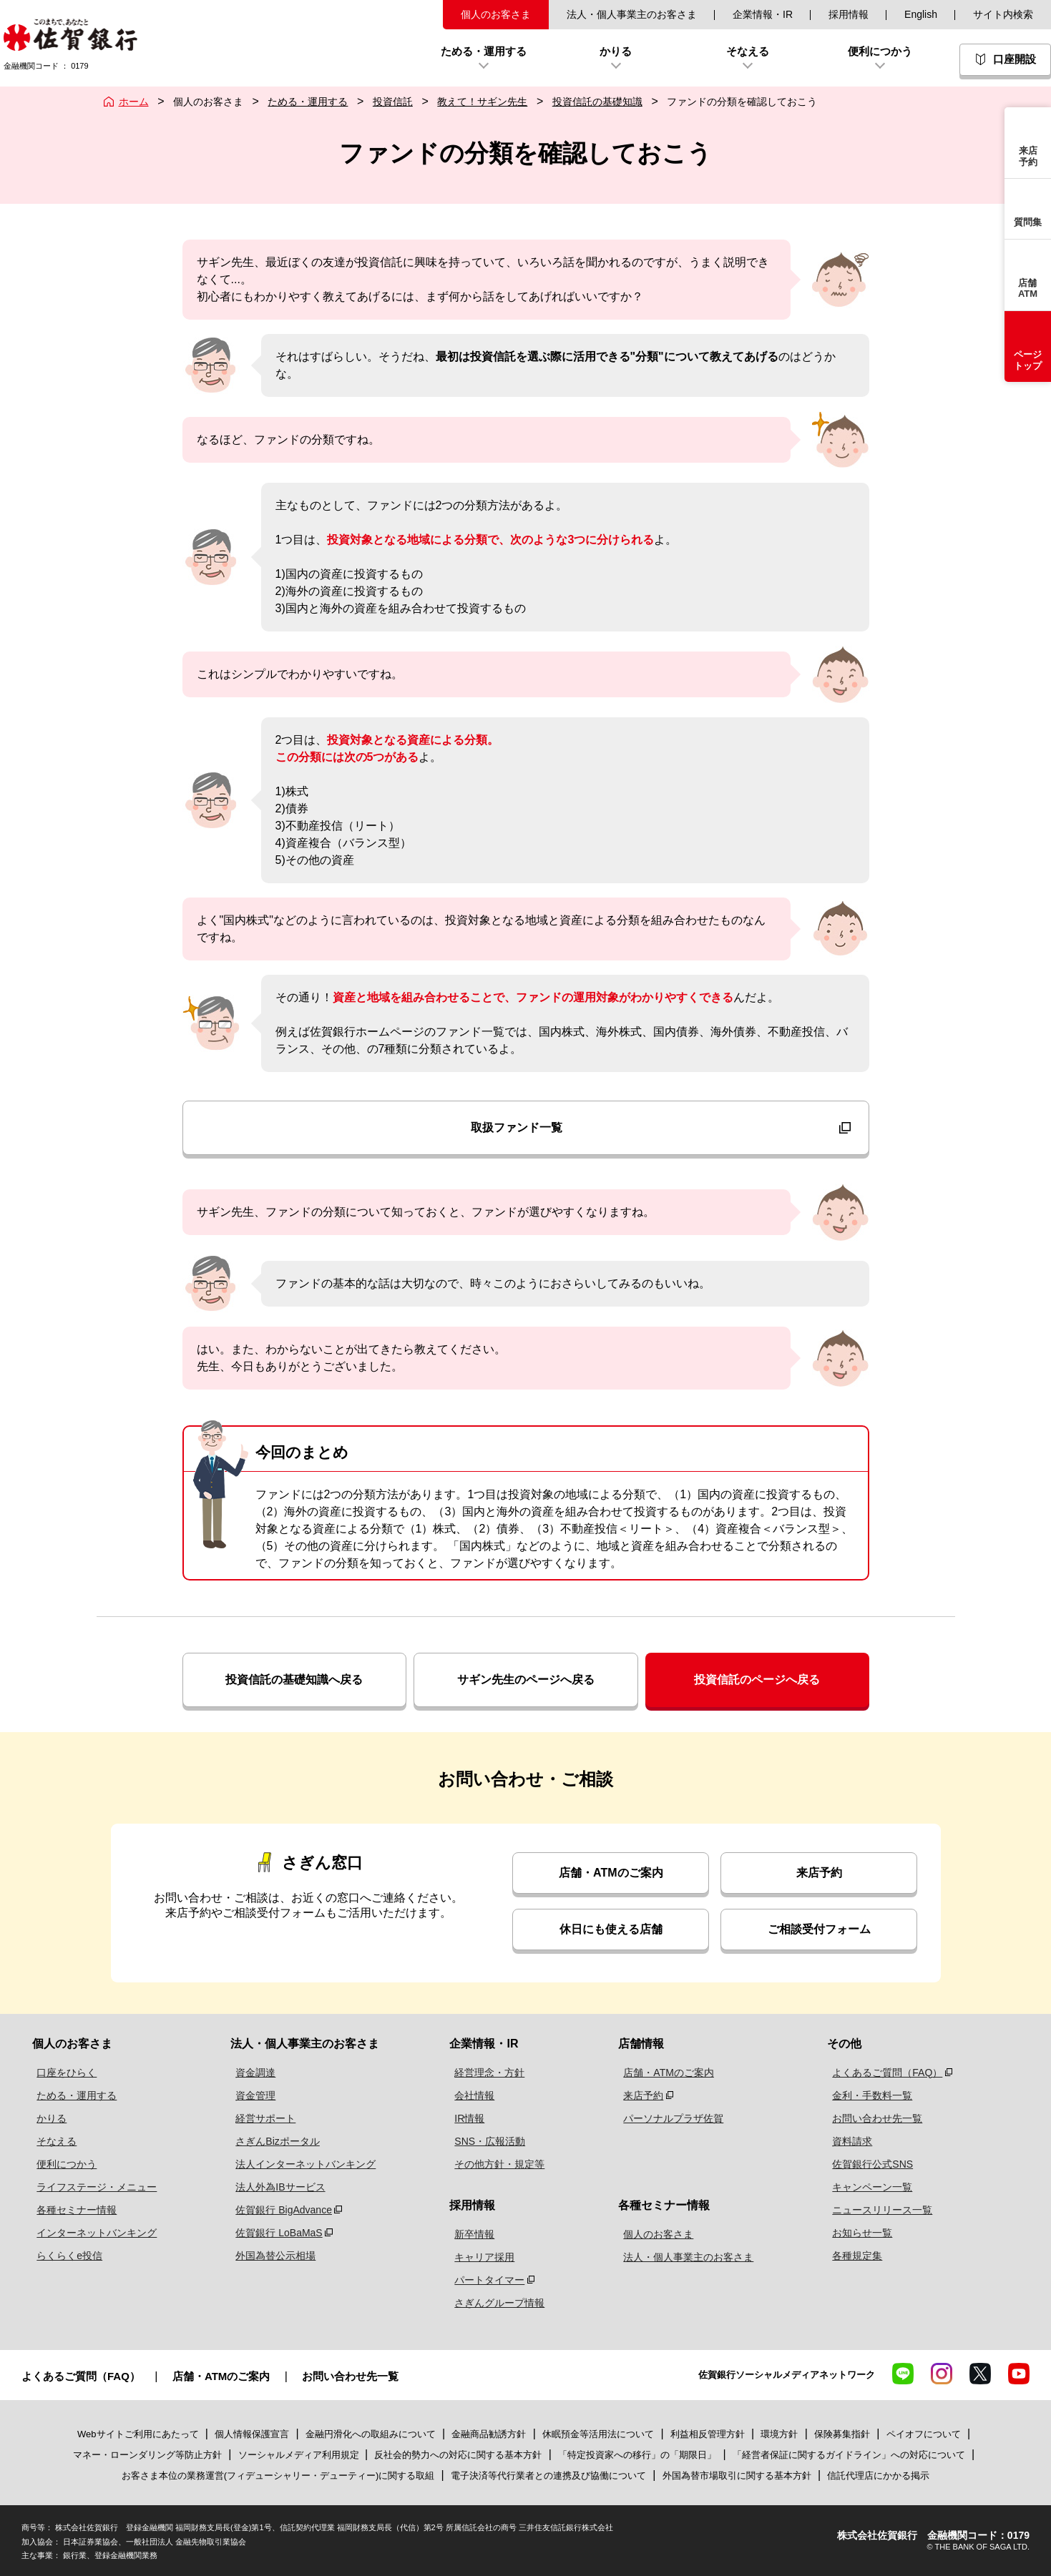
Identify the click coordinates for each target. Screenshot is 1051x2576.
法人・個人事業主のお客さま (632, 14)
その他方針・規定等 (500, 2164)
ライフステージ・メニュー (92, 2187)
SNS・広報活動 (490, 2141)
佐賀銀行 (70, 34)
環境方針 (779, 2434)
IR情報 (470, 2118)
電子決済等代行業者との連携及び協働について (548, 2475)
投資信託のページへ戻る (757, 1679)
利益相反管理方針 (707, 2434)
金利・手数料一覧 (869, 2095)
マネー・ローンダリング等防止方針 (147, 2454)
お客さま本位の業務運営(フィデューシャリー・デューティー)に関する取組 (278, 2475)
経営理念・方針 (490, 2072)
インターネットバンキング (92, 2232)
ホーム (134, 101)
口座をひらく (62, 2072)
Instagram (941, 2373)
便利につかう (62, 2164)
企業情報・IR (763, 14)
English (920, 14)
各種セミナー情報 (72, 2210)
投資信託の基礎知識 (597, 101)
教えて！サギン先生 (482, 101)
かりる (47, 2118)
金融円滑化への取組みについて (370, 2434)
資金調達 (249, 2072)
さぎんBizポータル (271, 2141)
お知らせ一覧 (859, 2232)
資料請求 (849, 2141)
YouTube (1019, 2373)
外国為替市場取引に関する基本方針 (737, 2475)
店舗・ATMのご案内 (611, 1873)
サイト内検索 (1003, 14)
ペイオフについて (923, 2434)
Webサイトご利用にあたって (138, 2434)
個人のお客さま (496, 14)
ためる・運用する (308, 101)
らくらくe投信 (65, 2255)
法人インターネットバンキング (299, 2164)
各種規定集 (854, 2255)
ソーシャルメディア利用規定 (300, 2454)
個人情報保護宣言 (252, 2434)
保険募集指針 (842, 2434)
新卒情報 (475, 2234)
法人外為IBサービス (273, 2187)
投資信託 (393, 101)
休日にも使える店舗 (611, 1929)
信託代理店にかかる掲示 (878, 2475)
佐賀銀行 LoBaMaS (272, 2232)
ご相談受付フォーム (819, 1929)
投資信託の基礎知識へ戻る (294, 1679)
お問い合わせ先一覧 (874, 2118)
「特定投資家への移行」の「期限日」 (637, 2454)
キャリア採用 (485, 2257)
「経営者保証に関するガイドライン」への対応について (849, 2454)
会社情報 (475, 2095)
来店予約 (819, 1873)
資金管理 (249, 2095)
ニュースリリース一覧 (879, 2210)
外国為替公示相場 (269, 2255)
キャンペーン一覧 (869, 2187)
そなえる (52, 2141)
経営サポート (259, 2118)
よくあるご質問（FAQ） (884, 2072)
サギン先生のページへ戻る (526, 1679)
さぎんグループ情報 (500, 2303)
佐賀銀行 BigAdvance (277, 2210)
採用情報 (848, 14)
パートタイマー (490, 2280)
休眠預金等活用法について (598, 2434)
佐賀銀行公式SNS (869, 2164)
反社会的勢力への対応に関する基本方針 (458, 2454)
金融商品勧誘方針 (488, 2434)
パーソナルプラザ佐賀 (672, 2118)
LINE (903, 2373)
